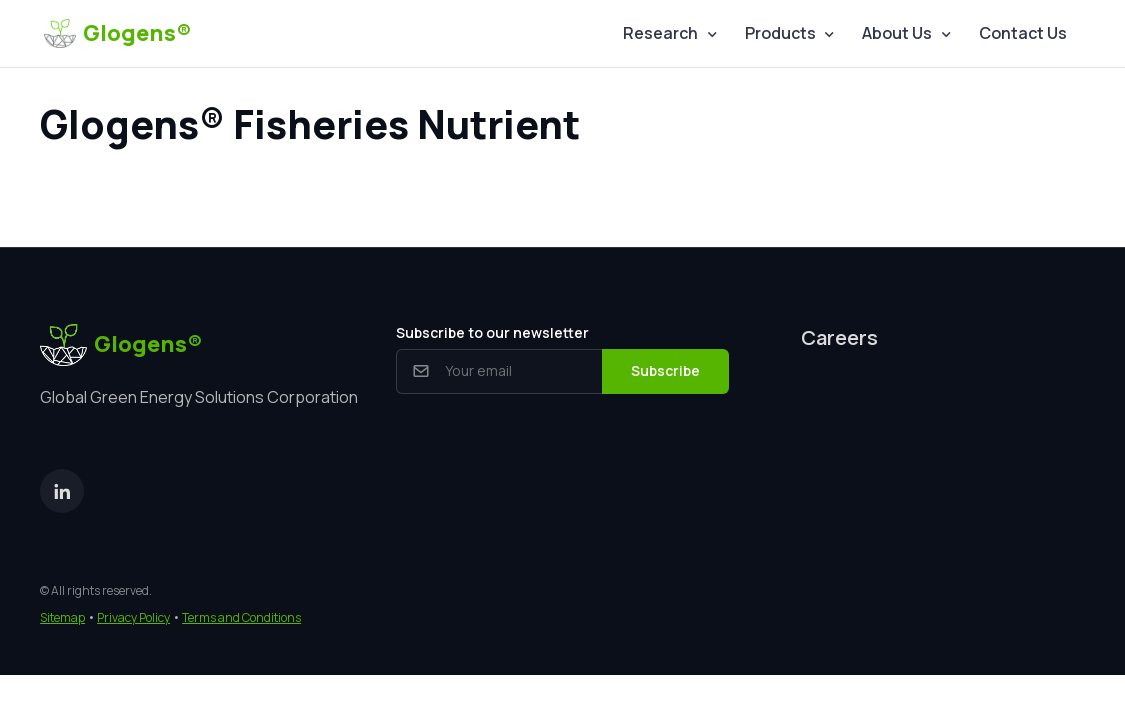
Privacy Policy (133, 617)
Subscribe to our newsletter (492, 332)
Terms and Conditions (241, 617)
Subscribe (665, 370)
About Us (897, 33)
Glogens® (117, 33)
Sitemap (62, 617)
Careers (839, 337)
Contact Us (1023, 33)
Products (780, 33)
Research (660, 33)
